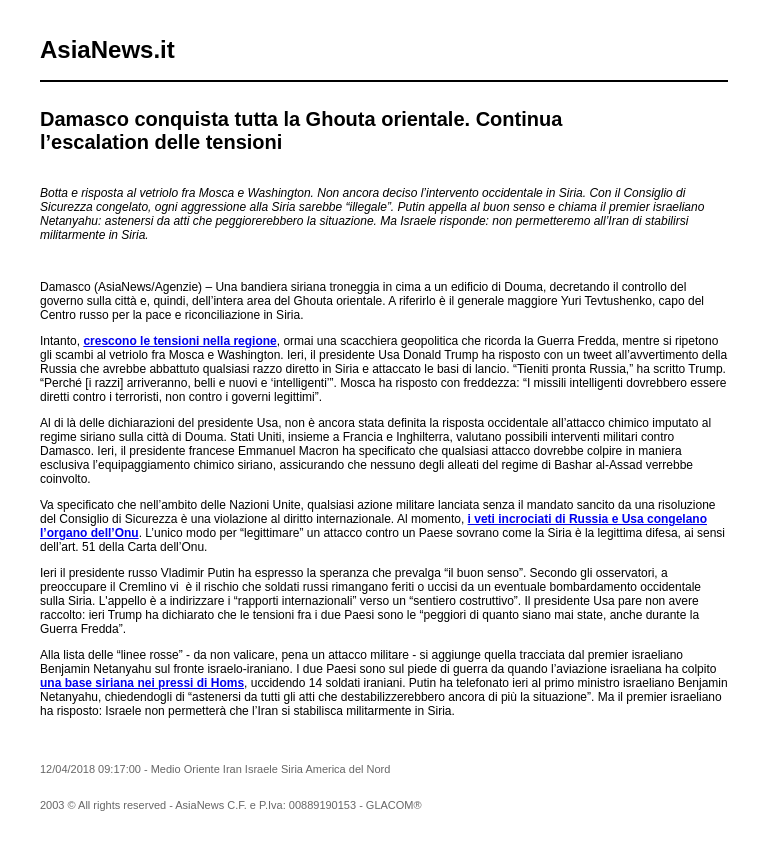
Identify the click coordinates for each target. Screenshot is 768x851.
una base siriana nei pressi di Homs (142, 683)
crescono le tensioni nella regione (179, 341)
